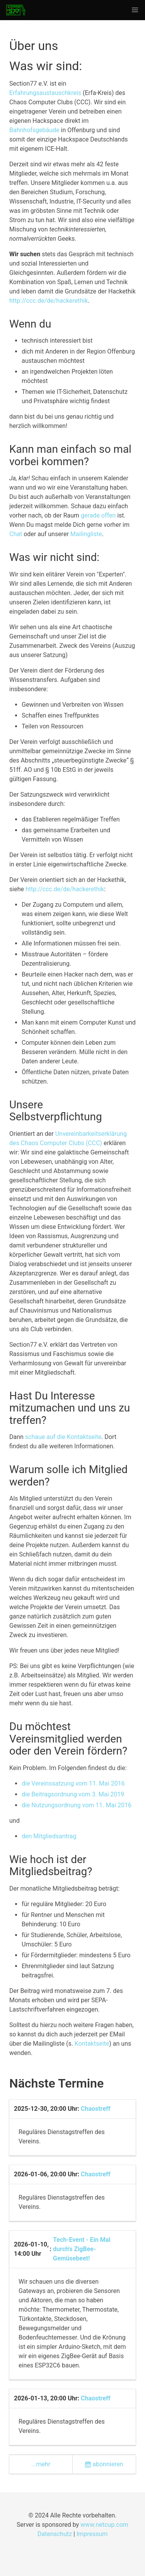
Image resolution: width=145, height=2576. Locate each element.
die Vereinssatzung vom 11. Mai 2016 (73, 1783)
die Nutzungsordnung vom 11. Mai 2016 (76, 1805)
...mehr (40, 2464)
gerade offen (98, 515)
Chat (15, 534)
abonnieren (104, 2464)
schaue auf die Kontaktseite (63, 1437)
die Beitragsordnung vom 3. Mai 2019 (73, 1794)
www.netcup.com (104, 2524)
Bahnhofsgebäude (34, 130)
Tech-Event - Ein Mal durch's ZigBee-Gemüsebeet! (82, 2249)
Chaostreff (95, 2108)
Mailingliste (86, 534)
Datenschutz (55, 2534)
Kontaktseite (92, 2043)
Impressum (92, 2534)
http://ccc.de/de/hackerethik (48, 300)
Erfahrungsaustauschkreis (45, 93)
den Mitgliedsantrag (49, 1836)
